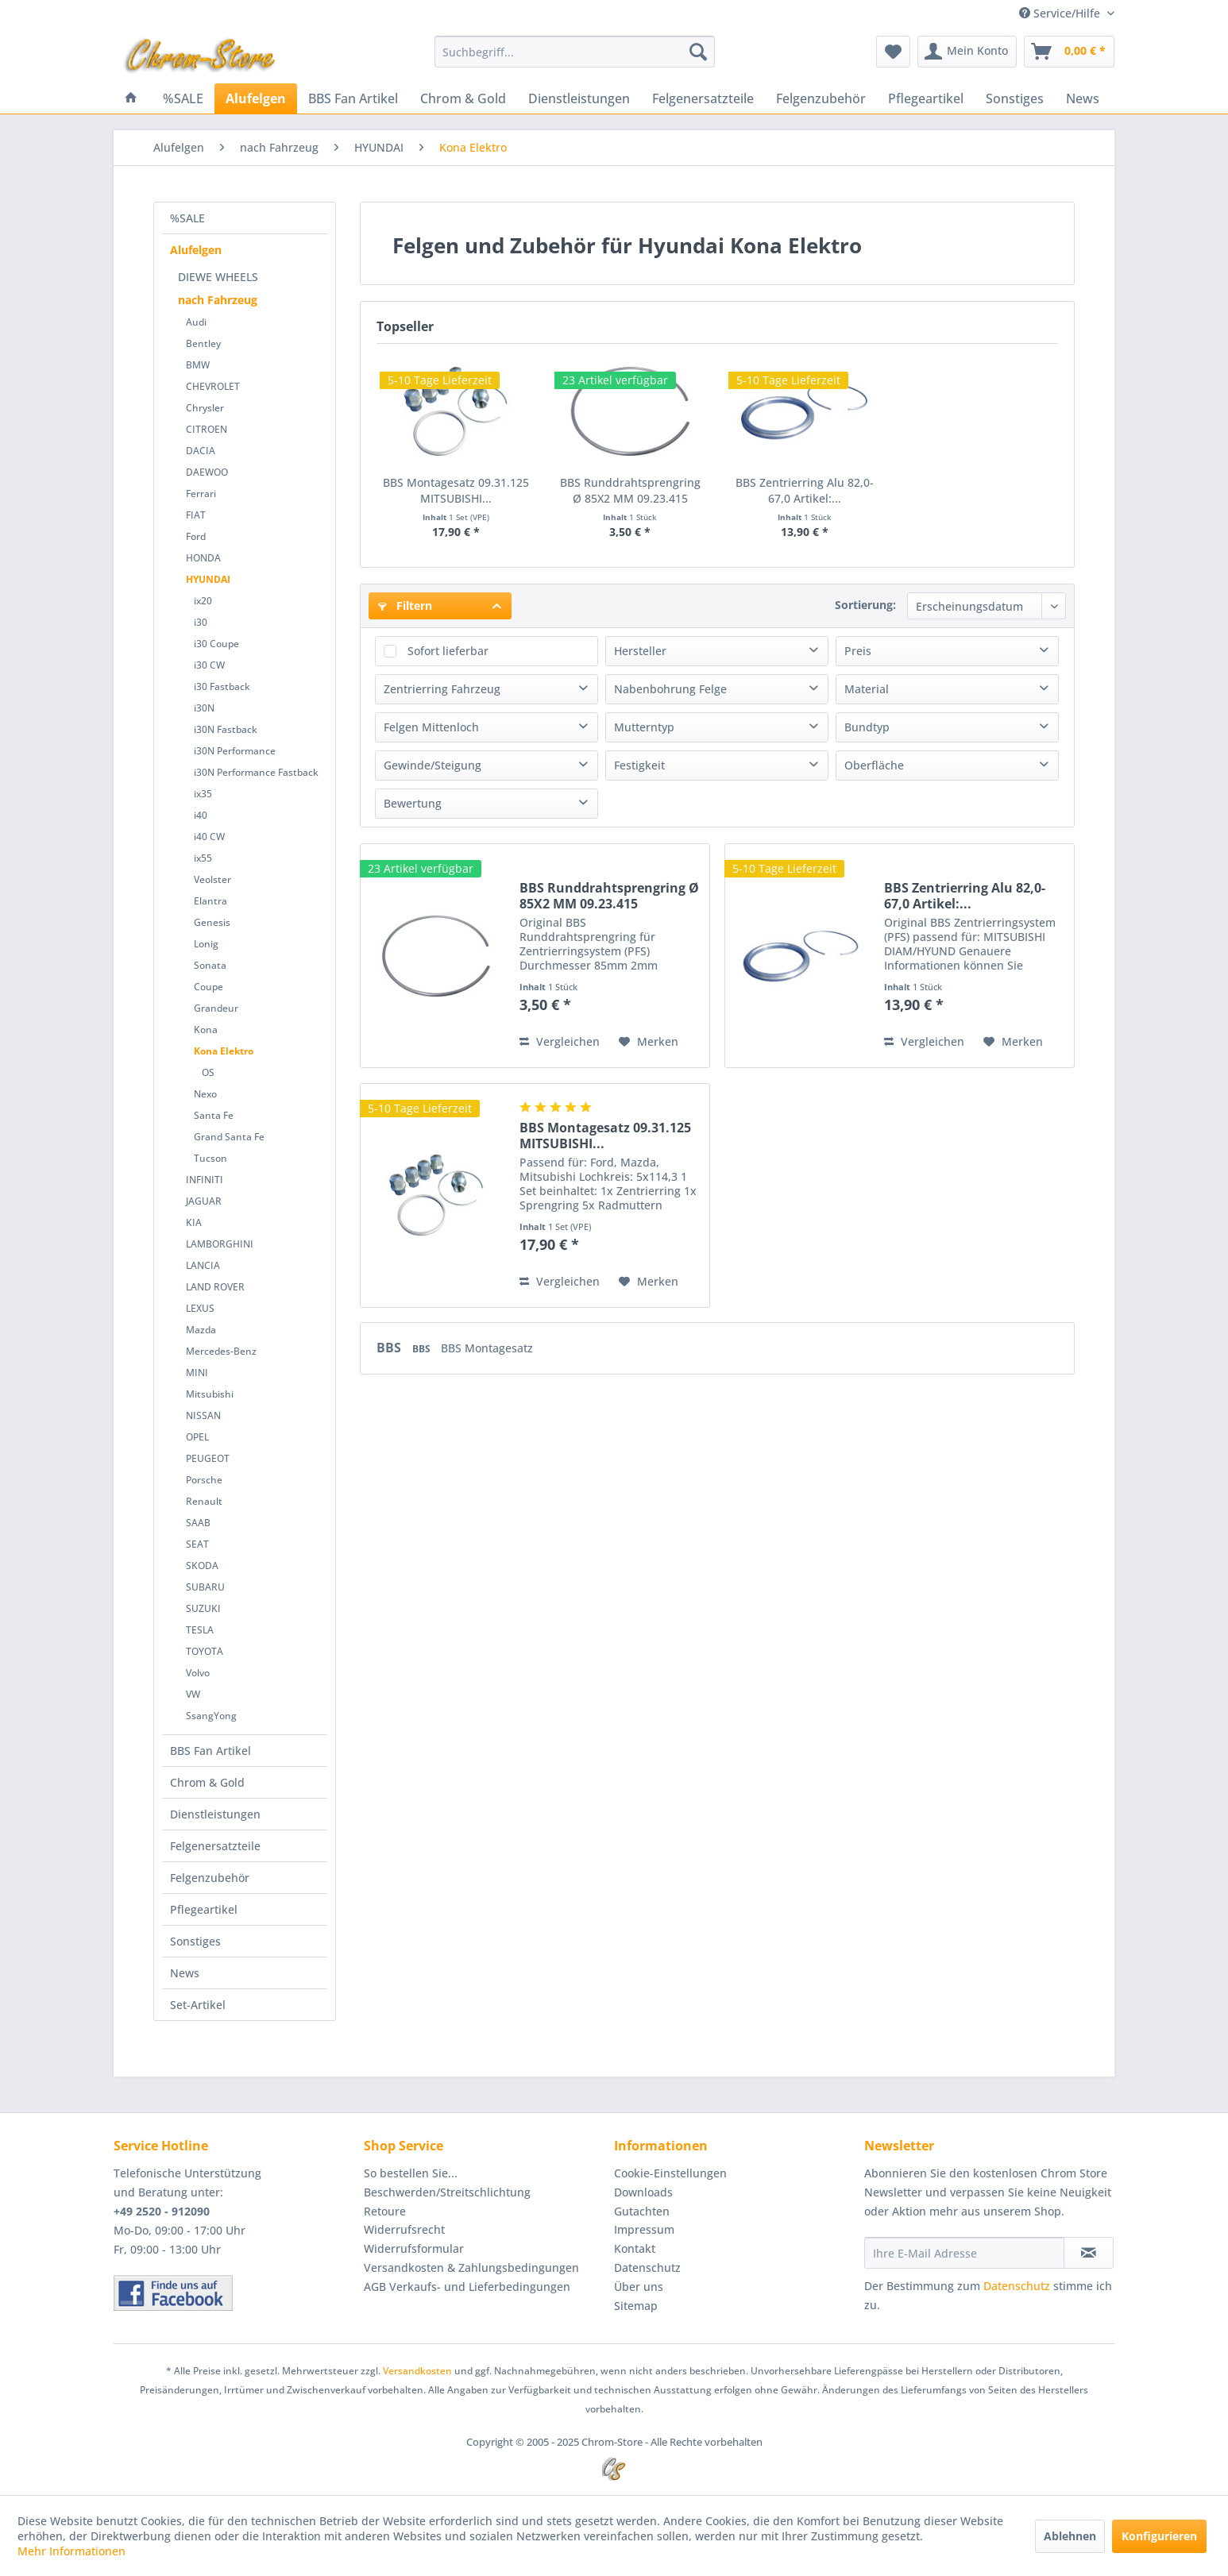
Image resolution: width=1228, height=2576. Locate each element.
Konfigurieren (1159, 2535)
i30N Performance (235, 751)
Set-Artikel (198, 2004)
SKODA (202, 1565)
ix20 (203, 600)
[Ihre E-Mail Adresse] (964, 2253)
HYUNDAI (208, 579)
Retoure (385, 2211)
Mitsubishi (210, 1394)
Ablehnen (1070, 2535)
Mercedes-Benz (221, 1351)
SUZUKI (203, 1608)
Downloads (643, 2192)
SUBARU (205, 1587)
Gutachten (642, 2211)
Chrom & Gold (207, 1782)
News (184, 1972)
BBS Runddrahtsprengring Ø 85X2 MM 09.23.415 (630, 490)
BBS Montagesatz (487, 1347)
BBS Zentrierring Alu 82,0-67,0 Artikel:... (805, 490)
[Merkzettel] (893, 51)
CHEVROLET (213, 386)
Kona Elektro (223, 1051)
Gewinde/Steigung (432, 765)
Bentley (203, 343)
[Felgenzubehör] (821, 98)
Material (866, 688)
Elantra (210, 901)
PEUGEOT (208, 1458)
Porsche (204, 1480)
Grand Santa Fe (229, 1136)
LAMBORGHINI (219, 1244)
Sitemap (636, 2305)
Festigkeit (639, 765)
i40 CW (209, 836)
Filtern (405, 605)
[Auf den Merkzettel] (648, 1041)
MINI (197, 1372)
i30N (204, 708)
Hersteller (640, 650)
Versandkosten (417, 2370)
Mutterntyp (644, 727)
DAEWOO (207, 472)
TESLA (200, 1630)
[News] (1082, 98)
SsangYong (211, 1715)
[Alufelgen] (255, 98)
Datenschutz (647, 2267)
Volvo (198, 1672)
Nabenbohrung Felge (670, 688)
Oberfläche (874, 765)
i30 (200, 622)
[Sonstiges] (1015, 98)
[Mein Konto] (967, 51)
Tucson (210, 1158)
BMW (198, 365)
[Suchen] (698, 51)
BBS (390, 1347)
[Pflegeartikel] (926, 98)
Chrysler (205, 408)
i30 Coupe (216, 643)
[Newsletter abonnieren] (1089, 2253)
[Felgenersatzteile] (703, 98)
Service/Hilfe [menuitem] (1061, 13)
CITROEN (206, 429)
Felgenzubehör (209, 1877)
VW (193, 1694)
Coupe (208, 986)
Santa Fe (214, 1115)
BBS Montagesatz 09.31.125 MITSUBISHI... (456, 490)
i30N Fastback (225, 729)
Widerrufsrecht (404, 2229)
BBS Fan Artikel (210, 1750)
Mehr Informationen (71, 2551)
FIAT (196, 515)
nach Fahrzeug (217, 299)
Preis (857, 650)
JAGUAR (204, 1201)
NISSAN (203, 1415)
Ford (196, 536)
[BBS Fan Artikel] (353, 98)
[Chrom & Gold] (463, 98)
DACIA (200, 450)
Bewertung (413, 803)
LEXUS (200, 1308)
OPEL (197, 1437)
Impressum (644, 2229)
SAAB (198, 1522)
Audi (196, 322)
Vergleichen (559, 1041)
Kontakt (634, 2248)
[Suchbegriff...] (574, 51)
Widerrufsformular (414, 2248)
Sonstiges (195, 1941)
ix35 (203, 793)
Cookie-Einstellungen (670, 2173)
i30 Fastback (222, 686)
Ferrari (201, 493)
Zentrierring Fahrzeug (442, 688)
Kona (206, 1029)
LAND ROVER (215, 1287)
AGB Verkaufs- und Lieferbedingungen (467, 2286)
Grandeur (216, 1008)
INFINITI (204, 1179)
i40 (200, 815)
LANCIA (203, 1265)
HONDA (203, 558)
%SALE (187, 218)
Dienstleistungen (215, 1814)
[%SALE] (183, 98)
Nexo (205, 1094)
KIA (194, 1222)
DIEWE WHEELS (218, 276)
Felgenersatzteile (215, 1845)
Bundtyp (867, 727)
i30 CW (209, 665)
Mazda (201, 1329)
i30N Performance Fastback (256, 772)
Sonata (210, 965)
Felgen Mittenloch (431, 727)
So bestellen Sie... (411, 2173)
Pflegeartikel (203, 1909)
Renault (204, 1501)
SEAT (197, 1544)
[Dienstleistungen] (579, 98)
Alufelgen (196, 249)
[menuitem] (574, 51)
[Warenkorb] (1069, 51)
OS (208, 1072)
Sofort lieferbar (447, 650)
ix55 (203, 858)
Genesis (212, 922)
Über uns (638, 2286)
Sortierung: (865, 604)
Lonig (206, 944)
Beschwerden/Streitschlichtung (447, 2192)
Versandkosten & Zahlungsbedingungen (471, 2267)
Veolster (212, 879)
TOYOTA (204, 1651)
